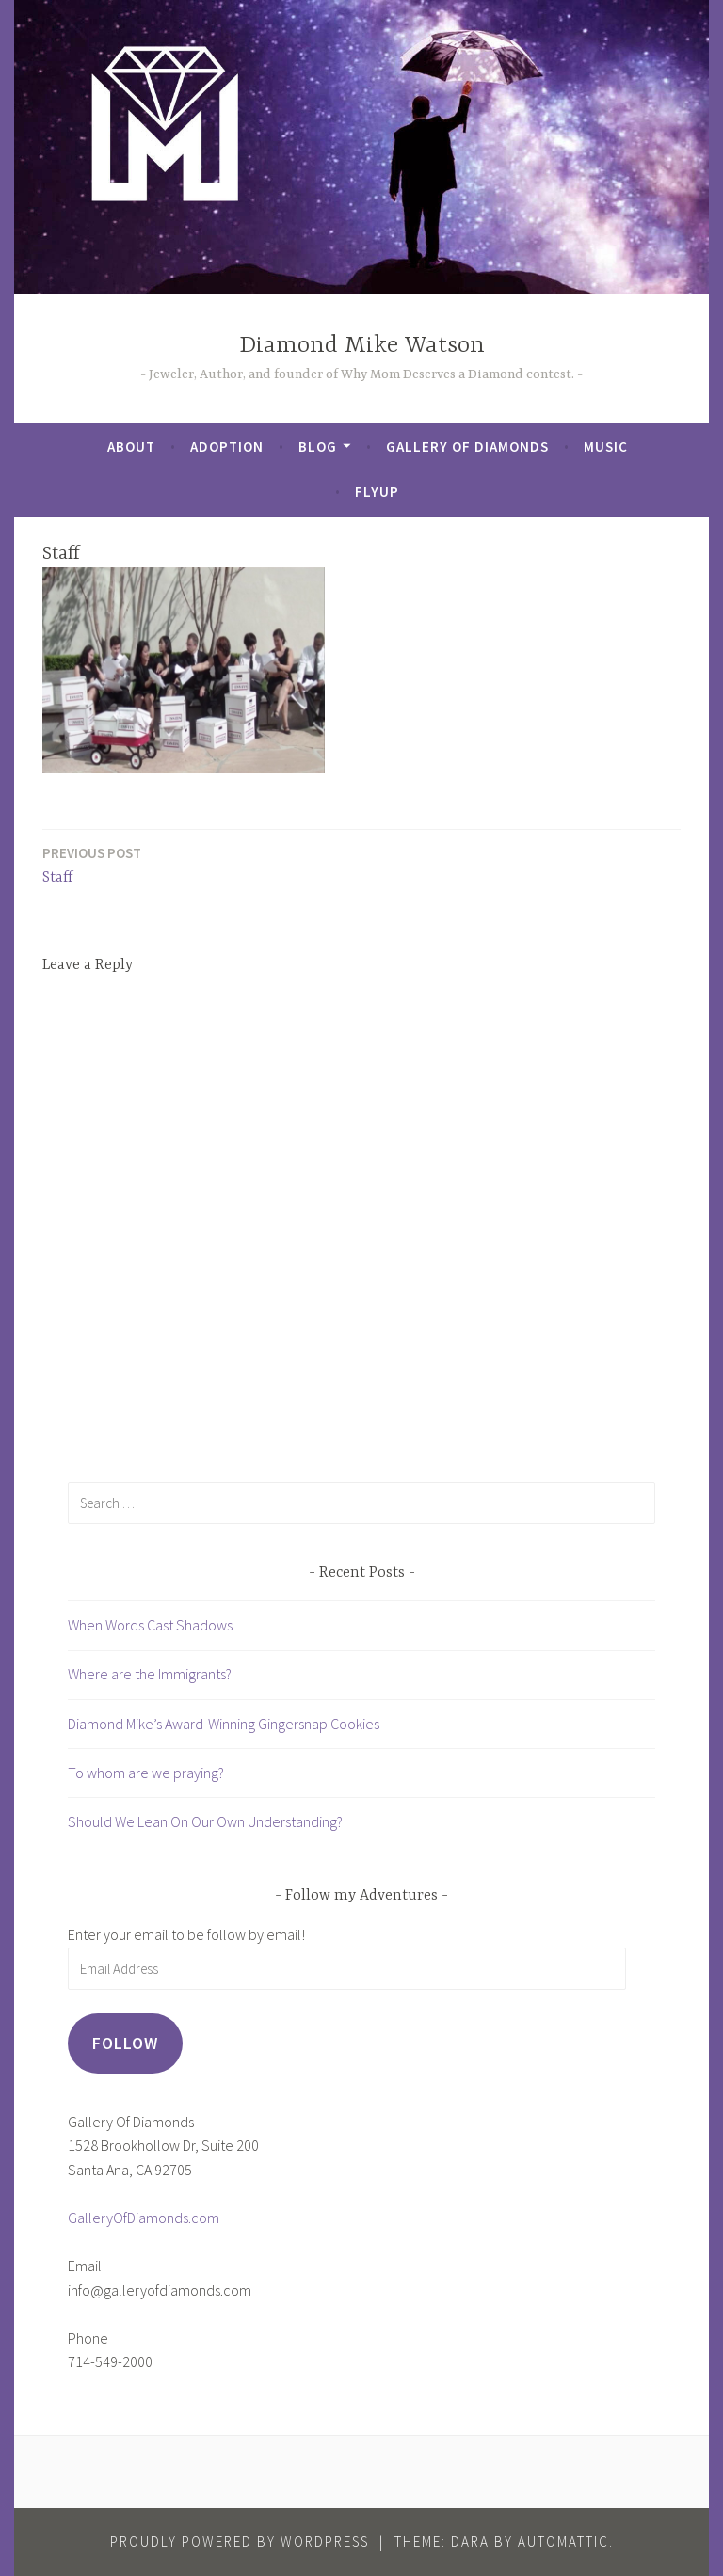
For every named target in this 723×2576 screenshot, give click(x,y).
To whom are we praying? (146, 1772)
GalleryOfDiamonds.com (143, 2217)
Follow (125, 2043)
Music (606, 446)
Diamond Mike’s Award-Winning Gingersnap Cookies (223, 1723)
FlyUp (377, 492)
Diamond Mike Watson (362, 345)
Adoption (227, 446)
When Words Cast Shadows (150, 1624)
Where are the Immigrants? (150, 1673)
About (131, 446)
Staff (91, 864)
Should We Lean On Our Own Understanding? (205, 1821)
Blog (317, 446)
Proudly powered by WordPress (239, 2542)
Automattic (563, 2542)
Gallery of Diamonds (467, 446)
